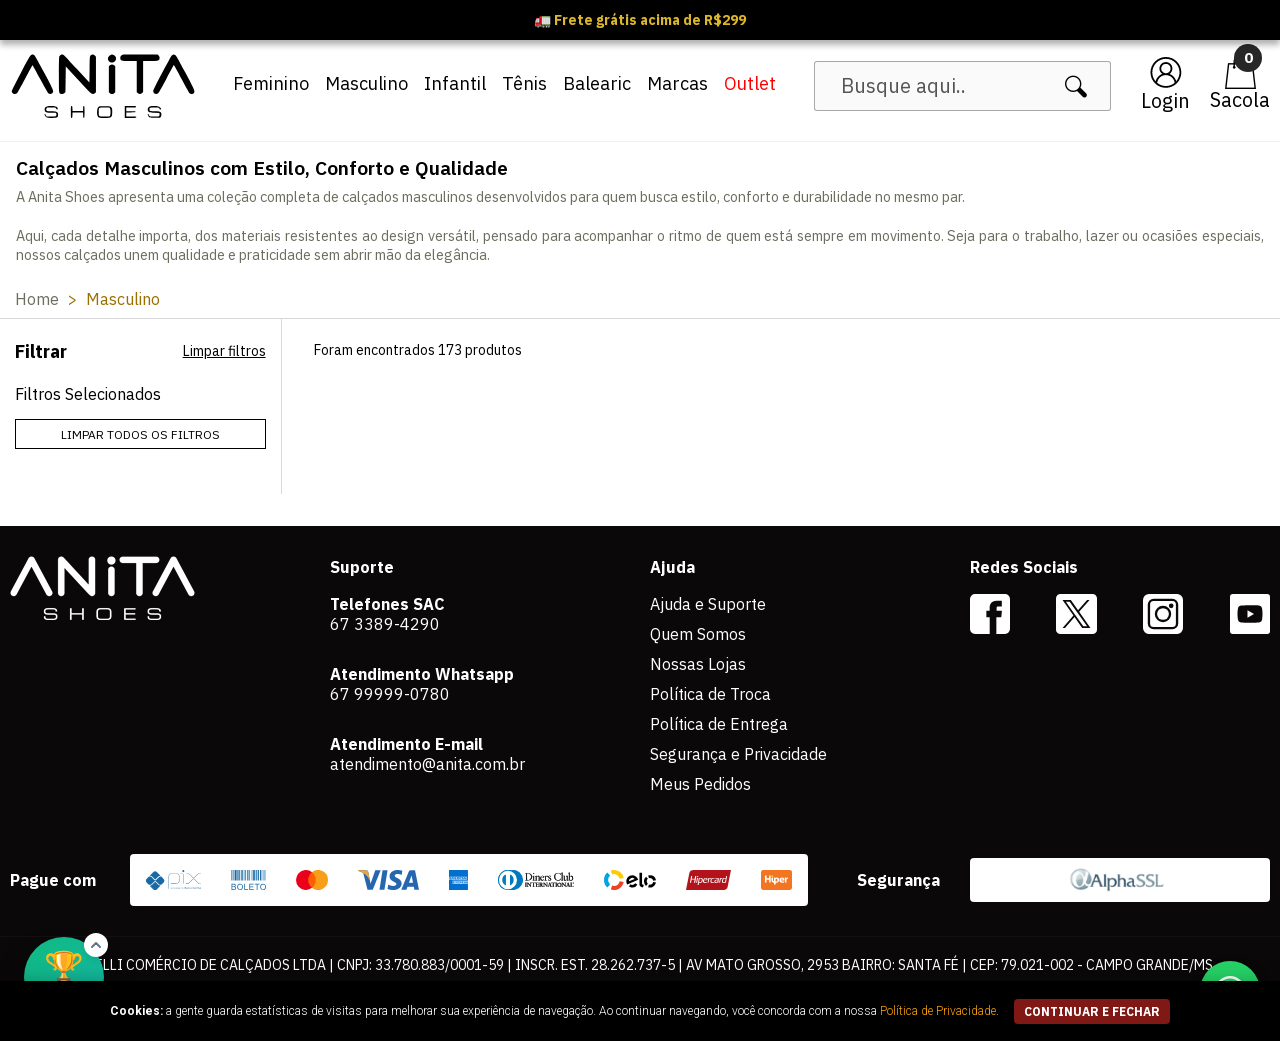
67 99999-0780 (390, 694)
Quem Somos (698, 634)
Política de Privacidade (938, 1011)
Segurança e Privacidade (738, 754)
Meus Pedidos (700, 784)
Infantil (455, 83)
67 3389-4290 (385, 624)
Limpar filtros (224, 351)
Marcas (677, 83)
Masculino (366, 83)
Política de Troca (710, 694)
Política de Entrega (719, 724)
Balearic (597, 83)
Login (1165, 100)
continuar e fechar (1092, 1011)
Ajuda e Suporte (708, 604)
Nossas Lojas (698, 664)
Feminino (271, 83)
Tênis (524, 83)
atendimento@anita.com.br (427, 764)
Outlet (750, 83)
